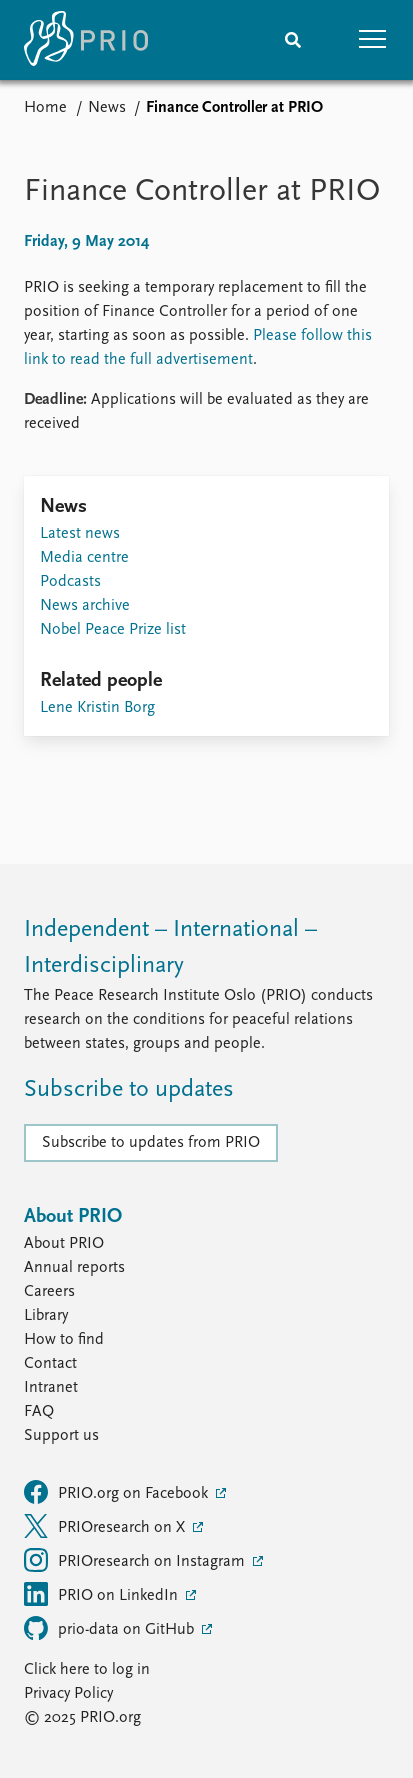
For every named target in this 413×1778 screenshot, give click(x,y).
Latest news (80, 534)
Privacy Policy (68, 1694)
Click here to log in (87, 1670)
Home (45, 108)
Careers (49, 1292)
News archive (85, 606)
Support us (61, 1436)
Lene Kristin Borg (97, 708)
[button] (373, 40)
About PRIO (64, 1244)
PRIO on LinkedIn (103, 1594)
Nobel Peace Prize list (113, 630)
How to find (64, 1340)
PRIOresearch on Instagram (136, 1560)
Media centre (84, 558)
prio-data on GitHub (111, 1628)
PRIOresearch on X (106, 1526)
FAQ (39, 1412)
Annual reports (74, 1268)
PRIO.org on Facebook (118, 1492)
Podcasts (70, 582)
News (107, 108)
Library (46, 1316)
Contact (50, 1364)
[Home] (86, 40)
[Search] (293, 40)
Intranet (51, 1388)
